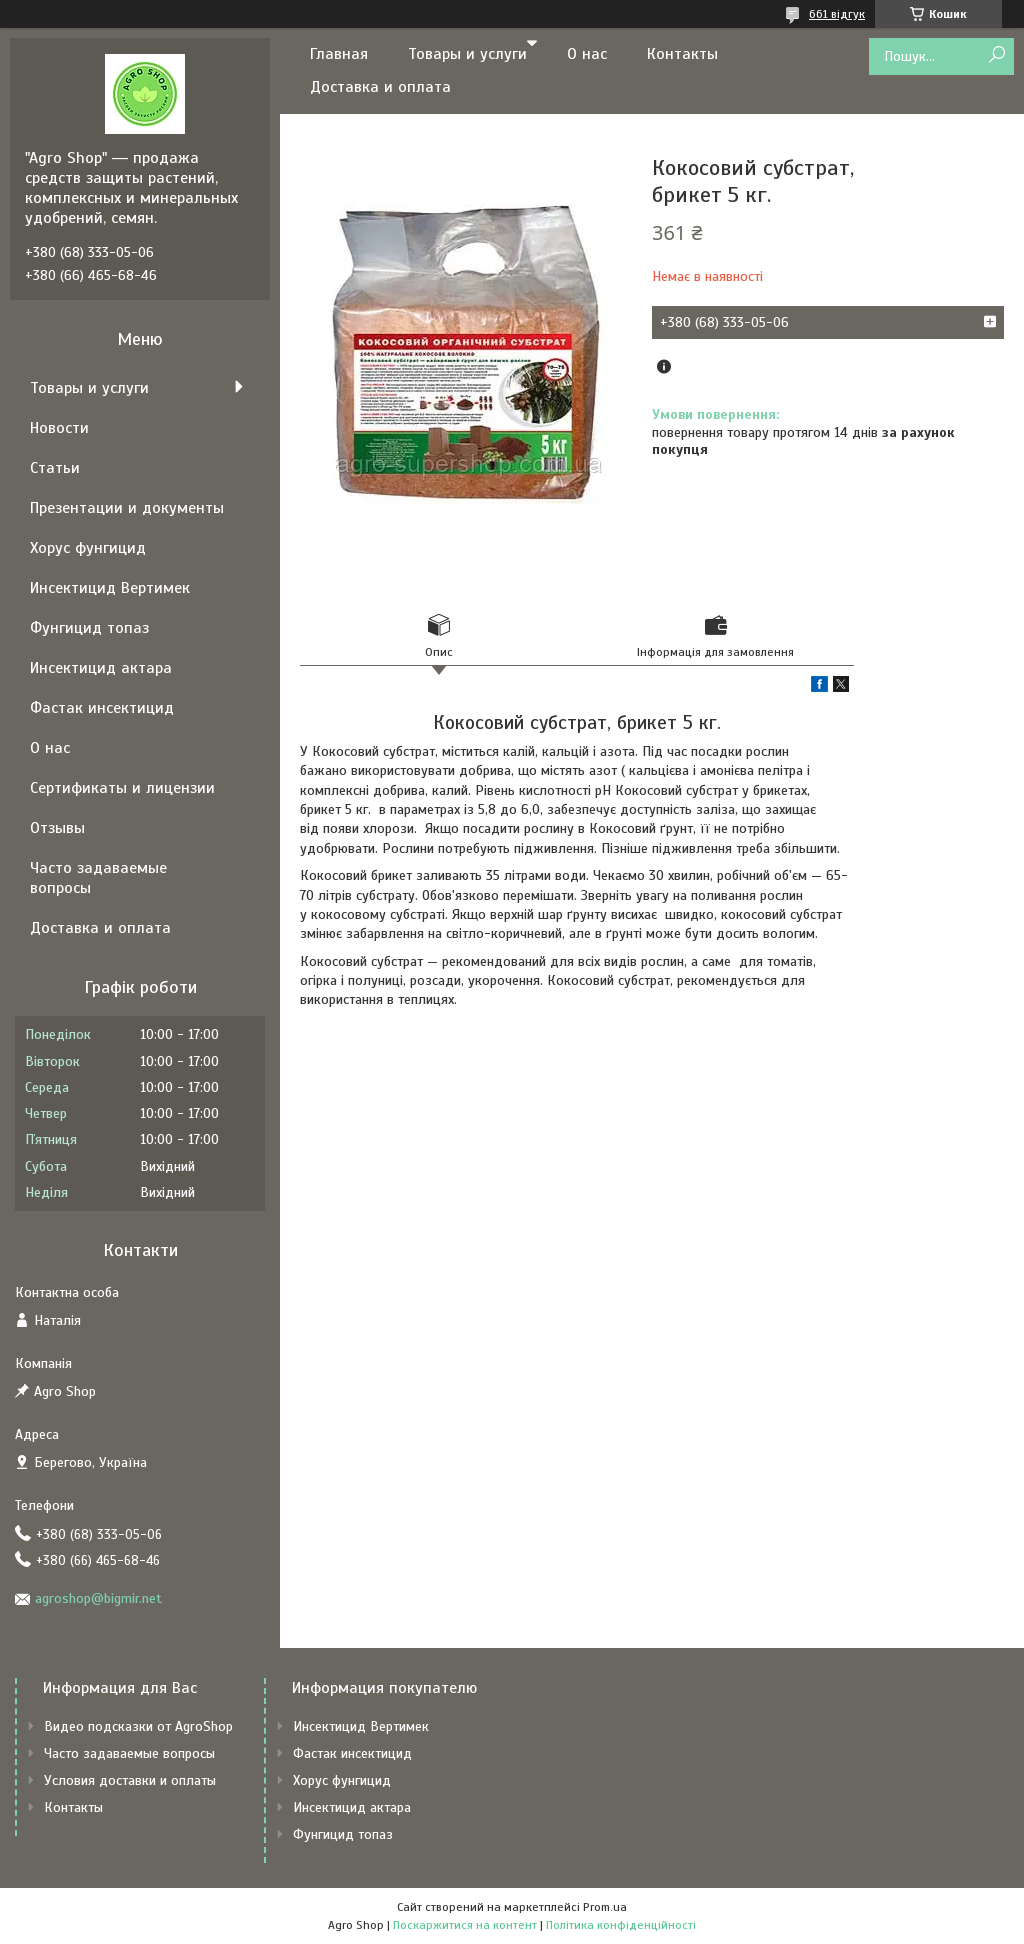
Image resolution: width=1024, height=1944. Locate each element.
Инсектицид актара (101, 668)
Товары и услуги (467, 54)
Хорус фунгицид (88, 548)
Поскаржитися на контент (465, 1925)
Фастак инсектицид (102, 708)
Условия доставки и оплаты (130, 1780)
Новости (59, 428)
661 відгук (837, 14)
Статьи (55, 468)
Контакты (682, 54)
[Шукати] (996, 55)
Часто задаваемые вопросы (98, 878)
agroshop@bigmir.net (98, 1598)
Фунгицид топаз (89, 628)
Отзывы (57, 828)
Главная (339, 54)
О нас (587, 54)
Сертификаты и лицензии (122, 788)
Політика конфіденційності (621, 1925)
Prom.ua (605, 1907)
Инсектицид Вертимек (110, 588)
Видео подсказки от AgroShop (138, 1726)
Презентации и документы (127, 508)
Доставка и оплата (380, 87)
